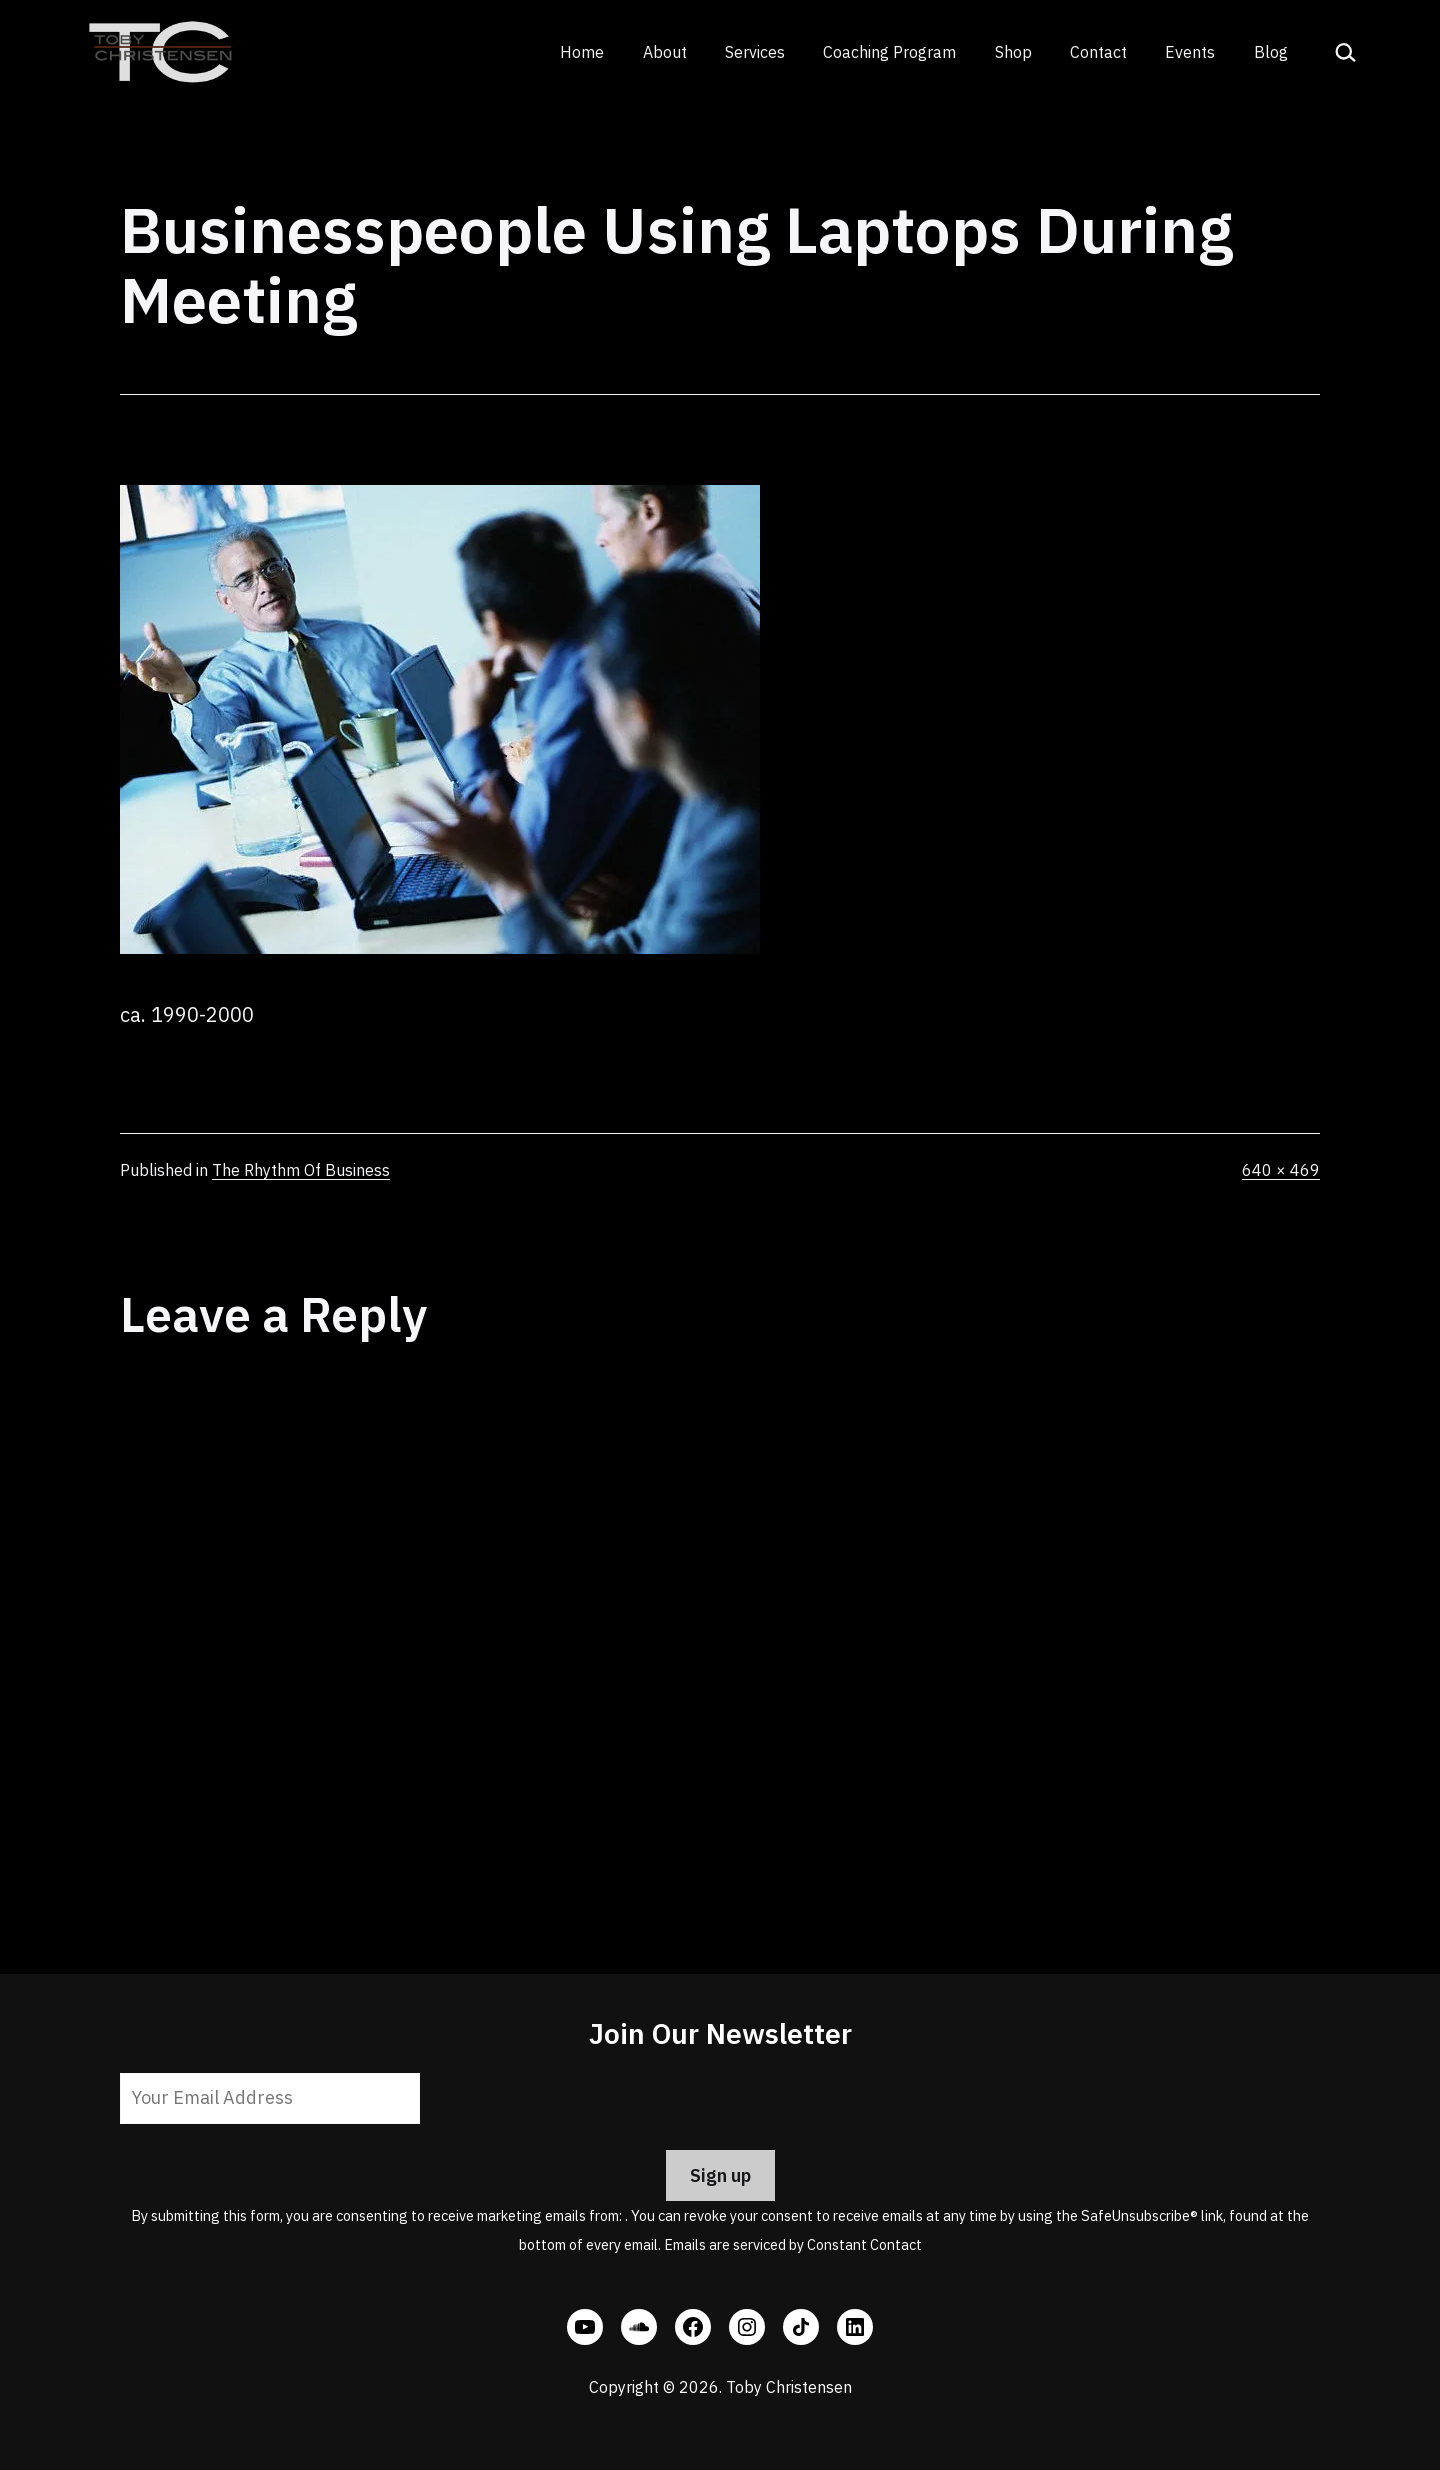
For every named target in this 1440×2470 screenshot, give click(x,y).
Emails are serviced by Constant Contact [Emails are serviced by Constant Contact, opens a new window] (793, 2244)
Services (755, 52)
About (665, 52)
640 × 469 (1281, 1170)
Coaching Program (889, 52)
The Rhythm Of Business (301, 1170)
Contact (1098, 52)
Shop (1013, 52)
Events (1190, 52)
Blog (1271, 52)
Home (582, 52)
